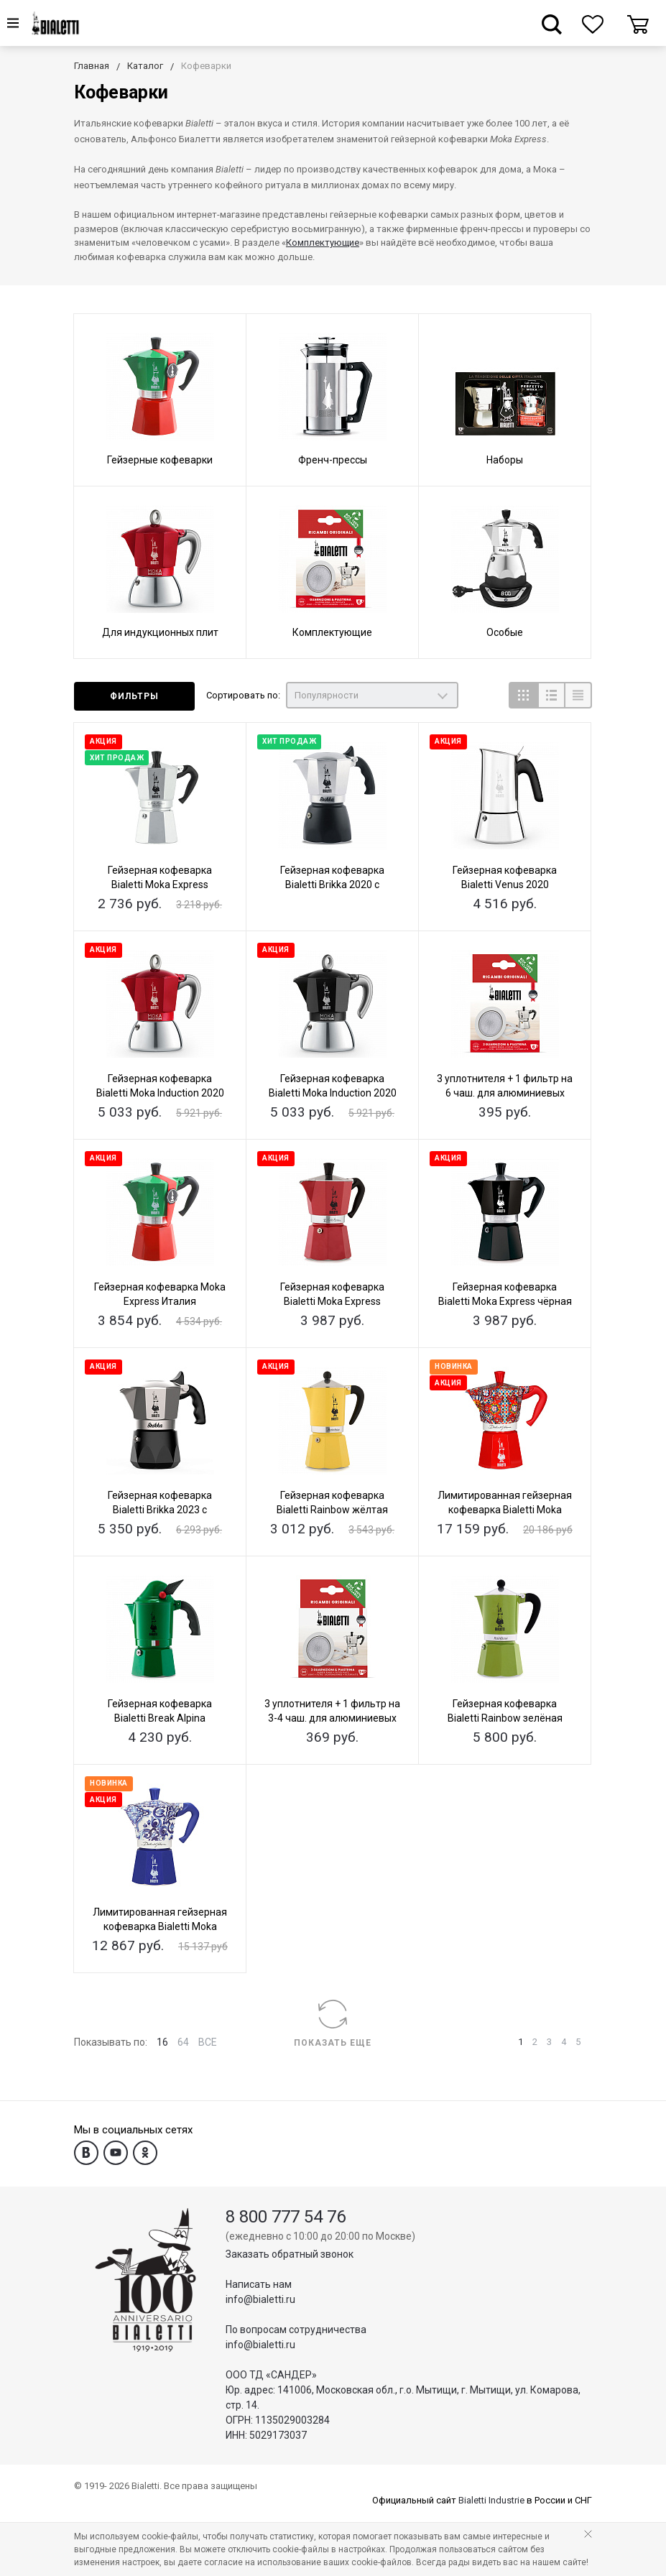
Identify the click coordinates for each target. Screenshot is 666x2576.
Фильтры (134, 696)
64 (183, 2042)
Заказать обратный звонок (289, 2254)
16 (162, 2042)
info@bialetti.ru (260, 2299)
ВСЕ (207, 2042)
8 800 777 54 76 (286, 2216)
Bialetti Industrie (491, 2500)
